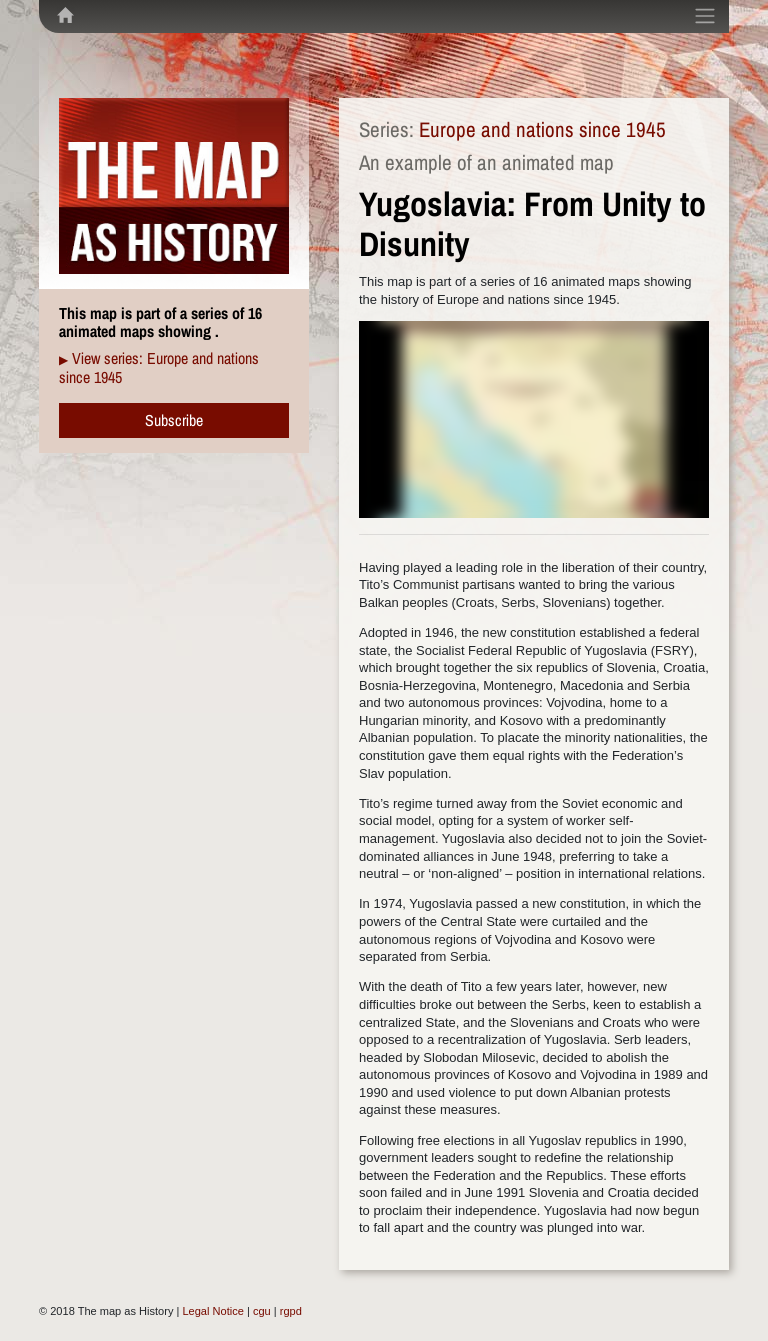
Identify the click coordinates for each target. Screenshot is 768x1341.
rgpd (291, 1311)
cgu (262, 1311)
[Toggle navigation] (705, 16)
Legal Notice (212, 1311)
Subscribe (174, 420)
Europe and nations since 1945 (542, 129)
